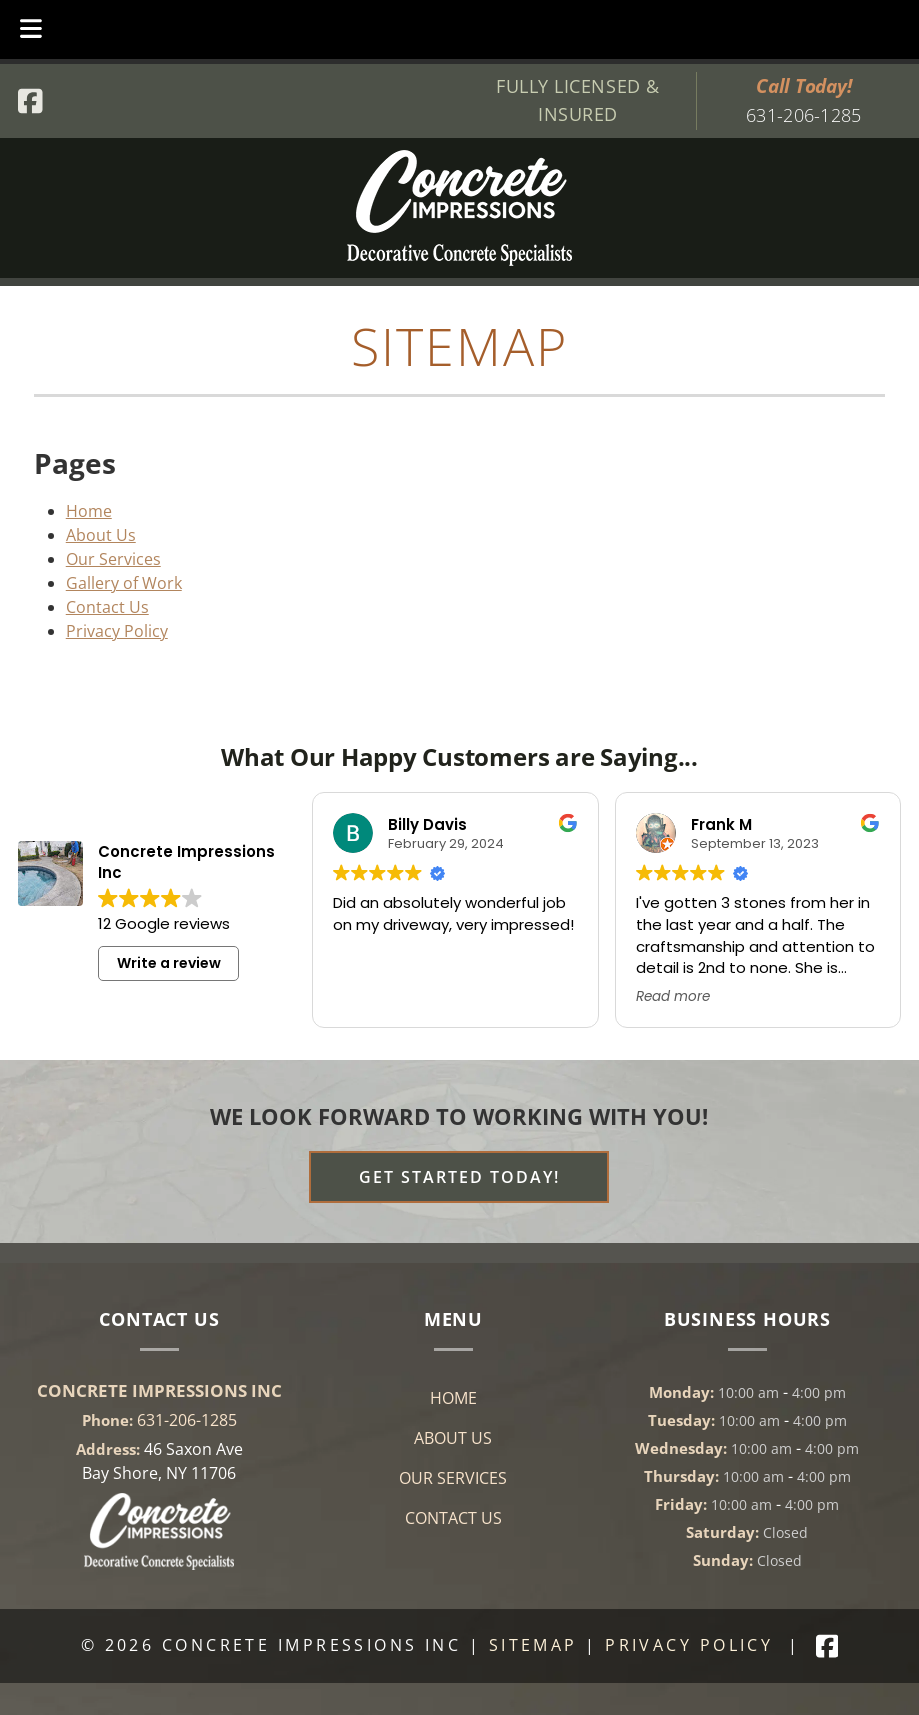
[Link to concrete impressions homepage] (159, 1564)
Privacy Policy (117, 631)
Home (89, 511)
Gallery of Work (124, 583)
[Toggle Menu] (31, 29)
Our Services (113, 559)
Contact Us (107, 607)
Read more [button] (673, 997)
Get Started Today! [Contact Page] (459, 1177)
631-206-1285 (803, 115)
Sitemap (533, 1645)
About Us (101, 535)
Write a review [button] (169, 963)
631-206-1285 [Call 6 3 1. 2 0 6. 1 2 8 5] (187, 1420)
